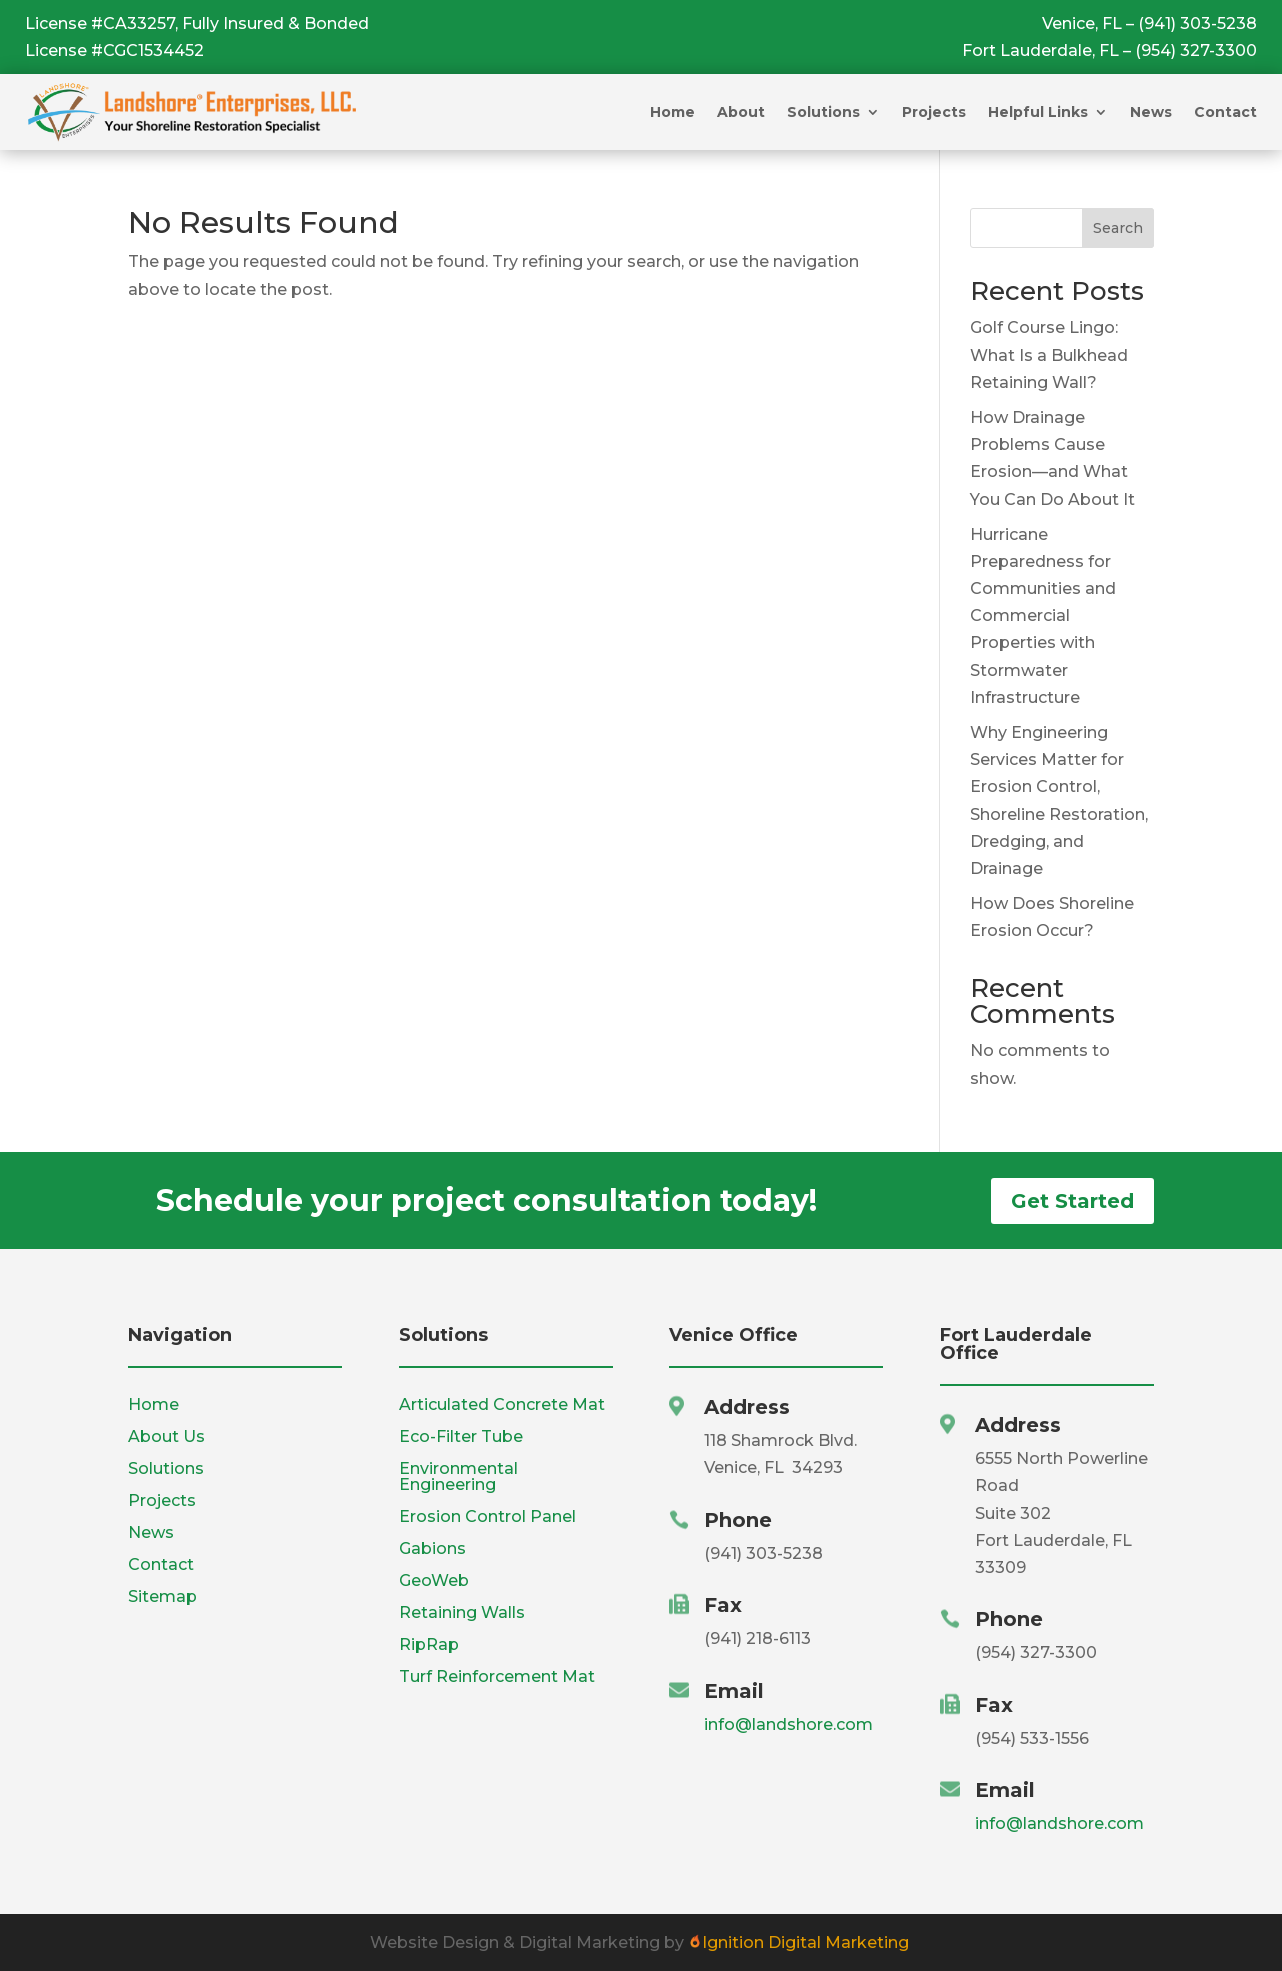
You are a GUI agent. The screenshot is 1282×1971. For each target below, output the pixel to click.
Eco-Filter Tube (461, 1436)
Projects (934, 112)
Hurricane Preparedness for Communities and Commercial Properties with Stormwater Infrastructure (1043, 616)
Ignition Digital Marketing (798, 1942)
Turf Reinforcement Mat (497, 1676)
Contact (1225, 112)
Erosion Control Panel (487, 1516)
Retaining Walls (462, 1612)
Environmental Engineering (458, 1476)
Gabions (432, 1548)
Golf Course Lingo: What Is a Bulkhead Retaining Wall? (1049, 354)
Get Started (1072, 1201)
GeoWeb (434, 1580)
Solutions (823, 112)
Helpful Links (1038, 112)
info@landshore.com (788, 1724)
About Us (166, 1436)
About (741, 112)
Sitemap (162, 1596)
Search (1118, 228)
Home (672, 112)
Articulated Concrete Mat (502, 1404)
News (1151, 112)
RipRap (429, 1644)
